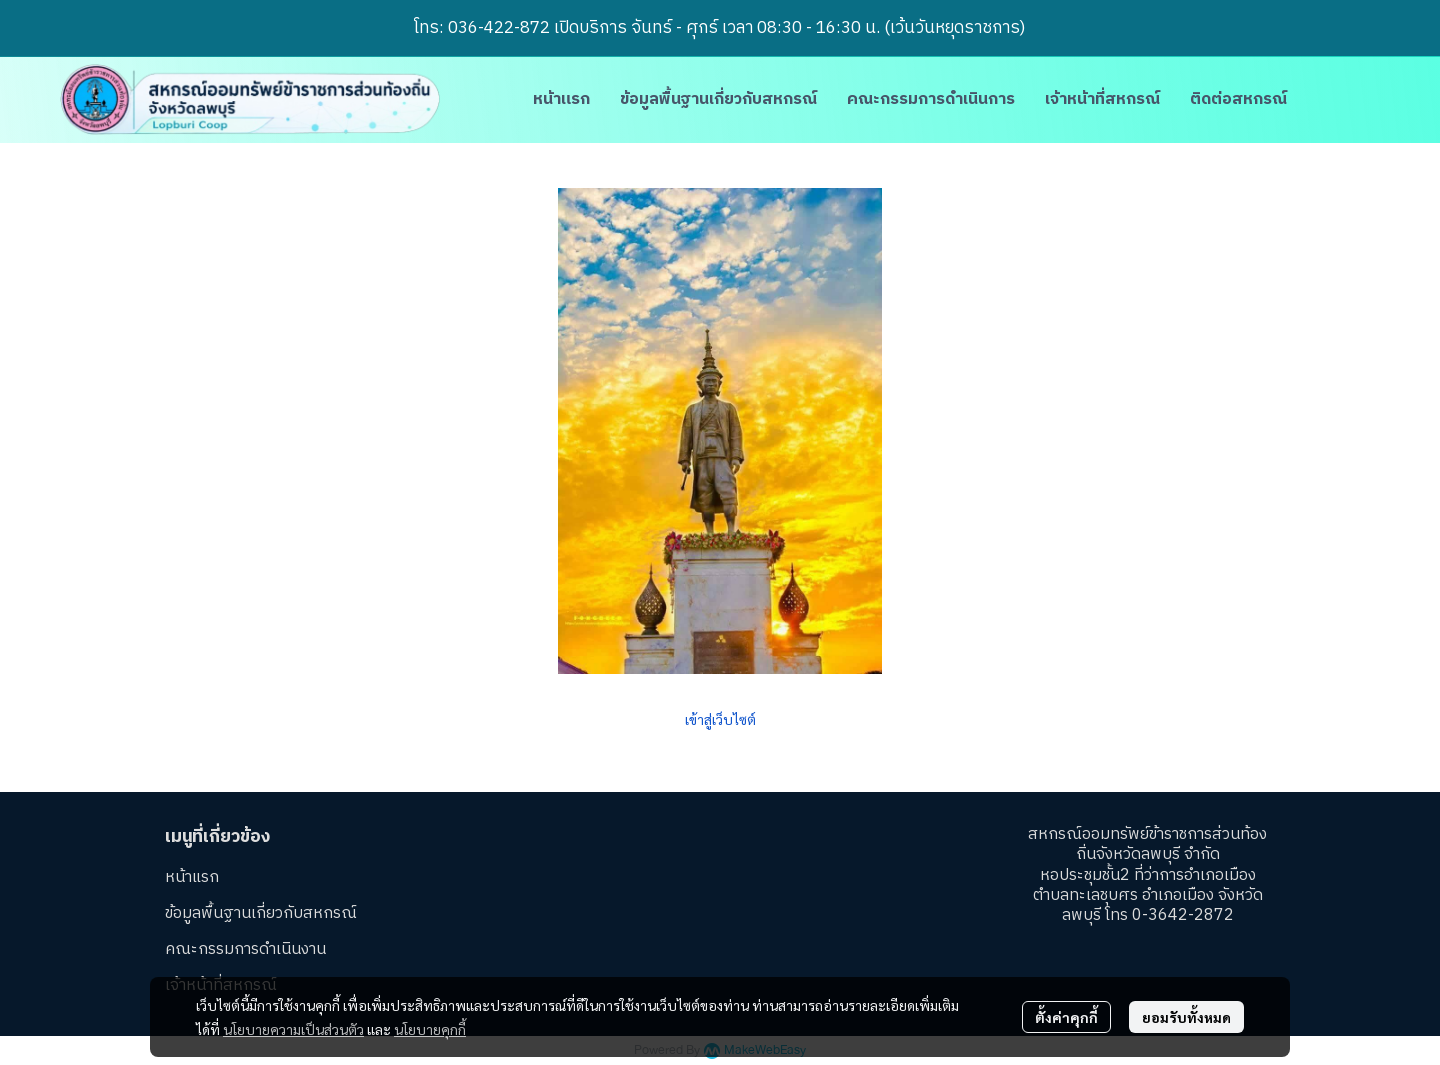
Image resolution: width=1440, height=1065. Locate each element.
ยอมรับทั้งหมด (1186, 1017)
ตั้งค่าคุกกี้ (1066, 1017)
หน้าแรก (192, 877)
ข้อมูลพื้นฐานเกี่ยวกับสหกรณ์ (261, 913)
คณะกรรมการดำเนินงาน (245, 949)
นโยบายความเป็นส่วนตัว (293, 1029)
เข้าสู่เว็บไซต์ (720, 719)
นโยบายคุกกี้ (430, 1029)
